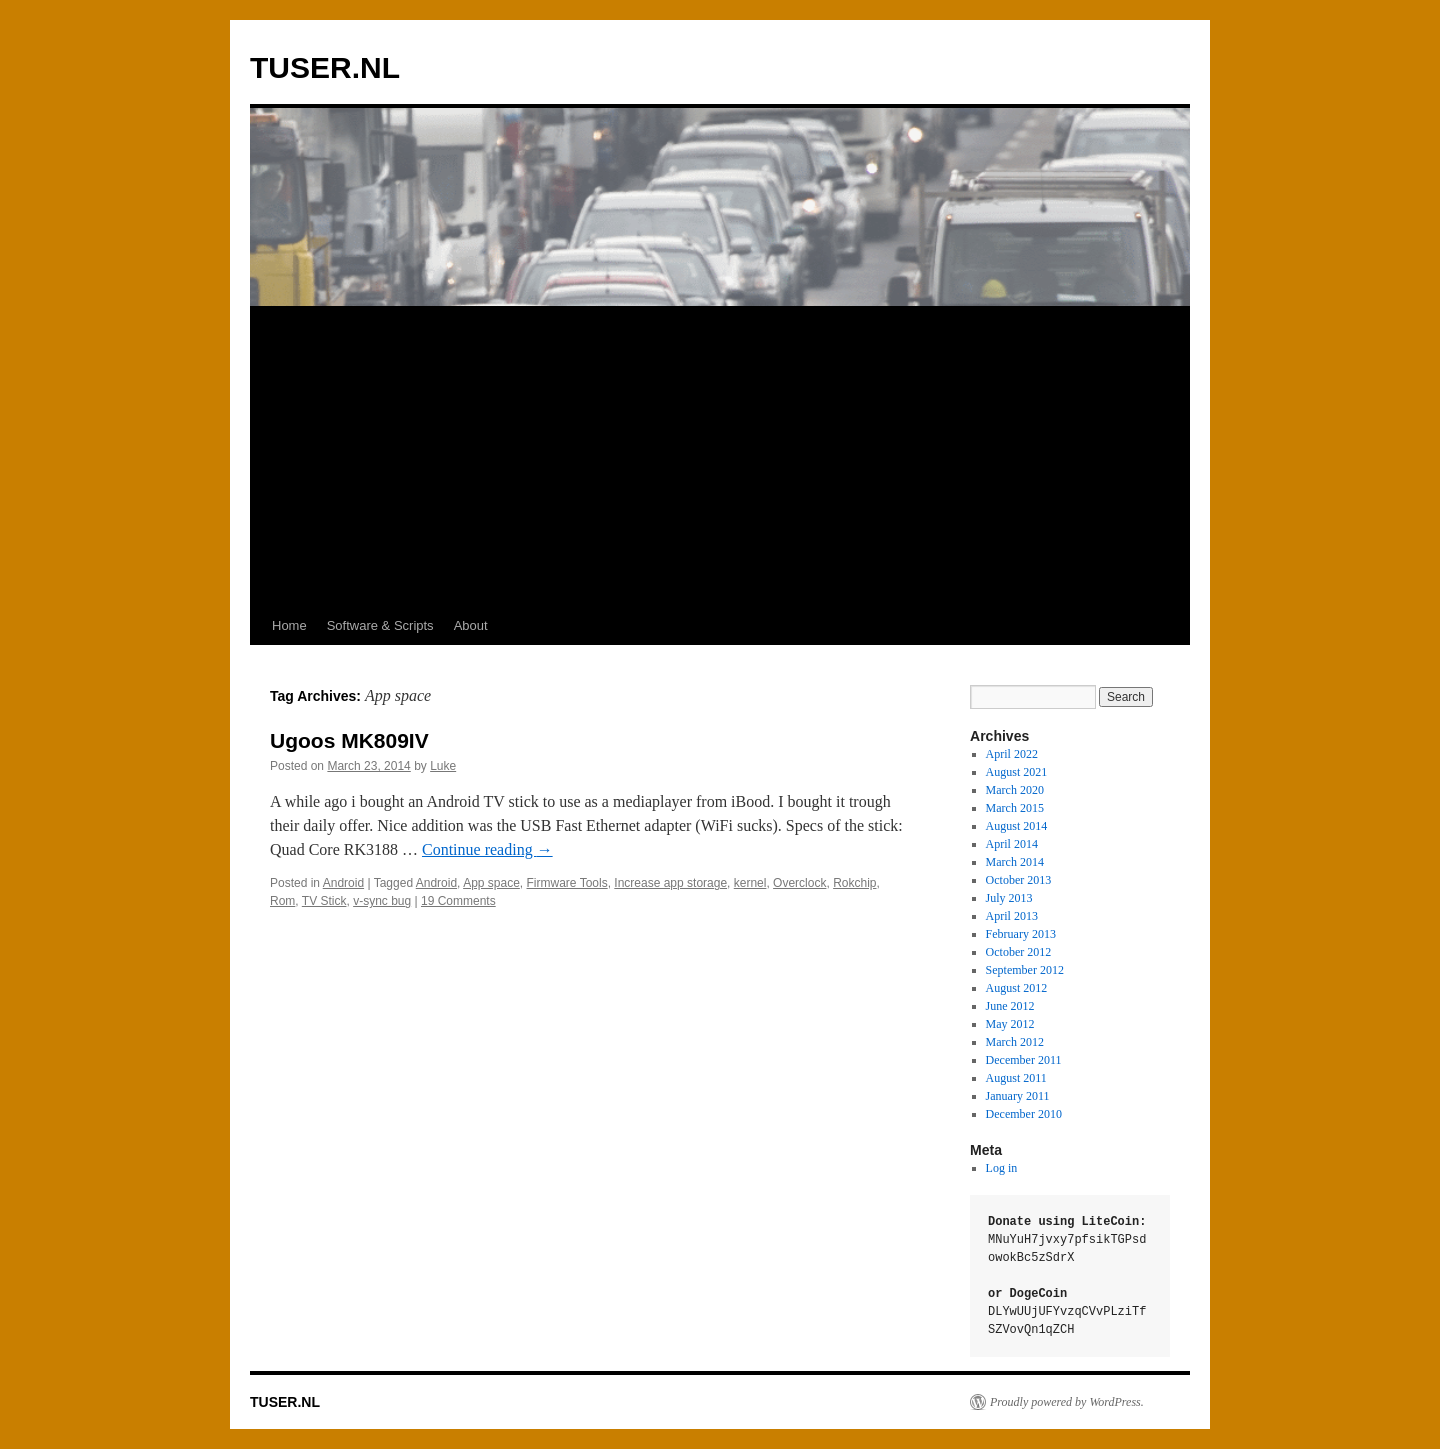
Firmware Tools (567, 883)
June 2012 (1010, 1006)
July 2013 (1009, 898)
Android (343, 883)
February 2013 (1021, 934)
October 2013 (1019, 880)
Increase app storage (670, 883)
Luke (443, 766)
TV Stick (324, 901)
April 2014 (1012, 844)
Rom (282, 901)
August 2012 (1017, 988)
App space (491, 883)
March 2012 (1015, 1042)
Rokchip (854, 883)
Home (289, 625)
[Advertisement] (720, 457)
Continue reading (487, 849)
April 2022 (1012, 754)
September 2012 (1025, 970)
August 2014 (1017, 826)
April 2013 (1012, 916)
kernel (750, 883)
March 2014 (1015, 862)
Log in (1002, 1168)
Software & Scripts (380, 625)
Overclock (799, 883)
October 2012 (1019, 952)
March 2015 (1015, 808)
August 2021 (1017, 772)
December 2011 (1024, 1060)
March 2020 (1015, 790)
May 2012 (1010, 1024)
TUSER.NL (325, 67)
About (471, 625)
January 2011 (1018, 1096)
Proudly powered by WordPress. (1067, 1402)
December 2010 (1024, 1114)
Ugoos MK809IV (349, 740)
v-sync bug (382, 901)
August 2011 (1016, 1078)
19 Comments (458, 901)
